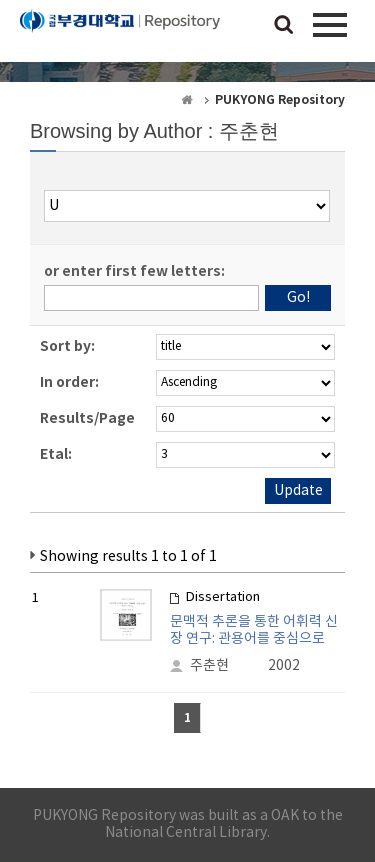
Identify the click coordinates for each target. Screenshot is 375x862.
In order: (69, 382)
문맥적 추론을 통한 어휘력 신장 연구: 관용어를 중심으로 (254, 630)
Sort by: (67, 346)
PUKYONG (120, 35)
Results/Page (87, 418)
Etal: (56, 454)
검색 (284, 26)
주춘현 (209, 666)
